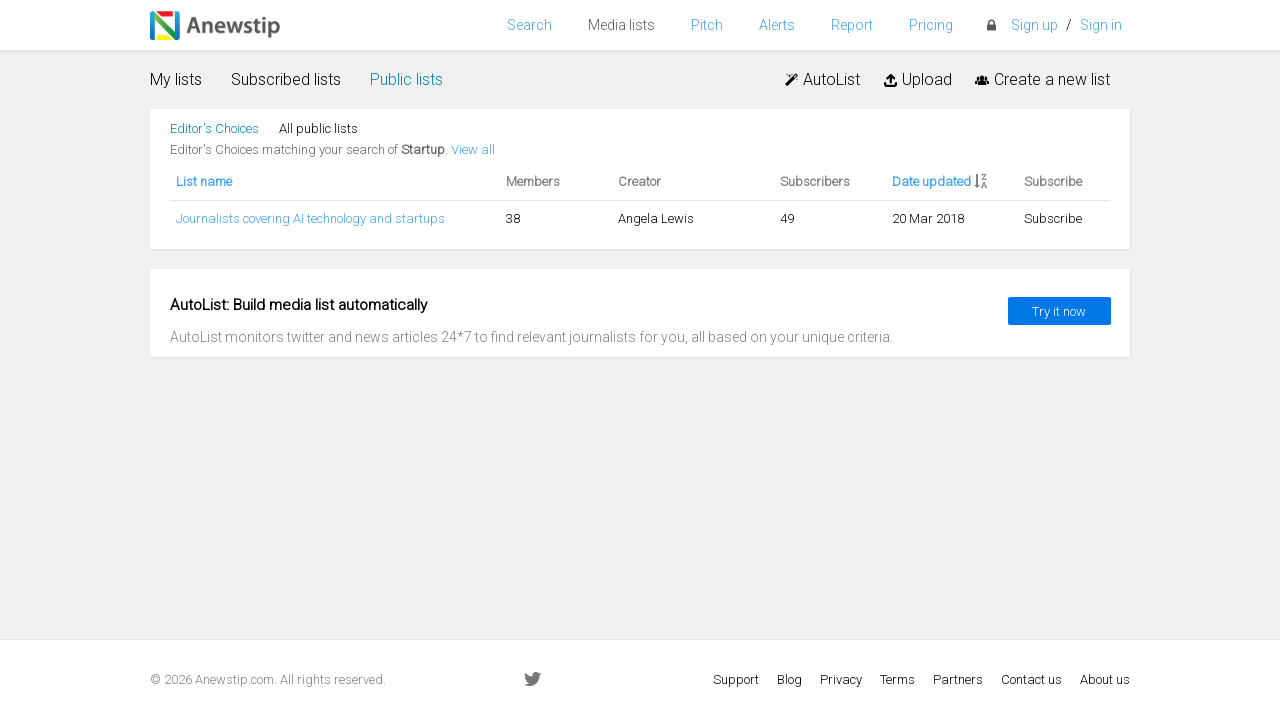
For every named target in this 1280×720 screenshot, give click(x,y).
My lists (176, 79)
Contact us (1031, 679)
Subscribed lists (286, 79)
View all (473, 149)
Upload (916, 79)
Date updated (931, 181)
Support (736, 679)
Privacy (841, 679)
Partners (958, 679)
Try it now (1059, 311)
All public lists (318, 128)
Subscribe (1053, 218)
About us (1105, 679)
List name (204, 181)
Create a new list (1041, 79)
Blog (789, 679)
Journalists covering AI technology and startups (310, 218)
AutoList (821, 79)
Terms (897, 679)
